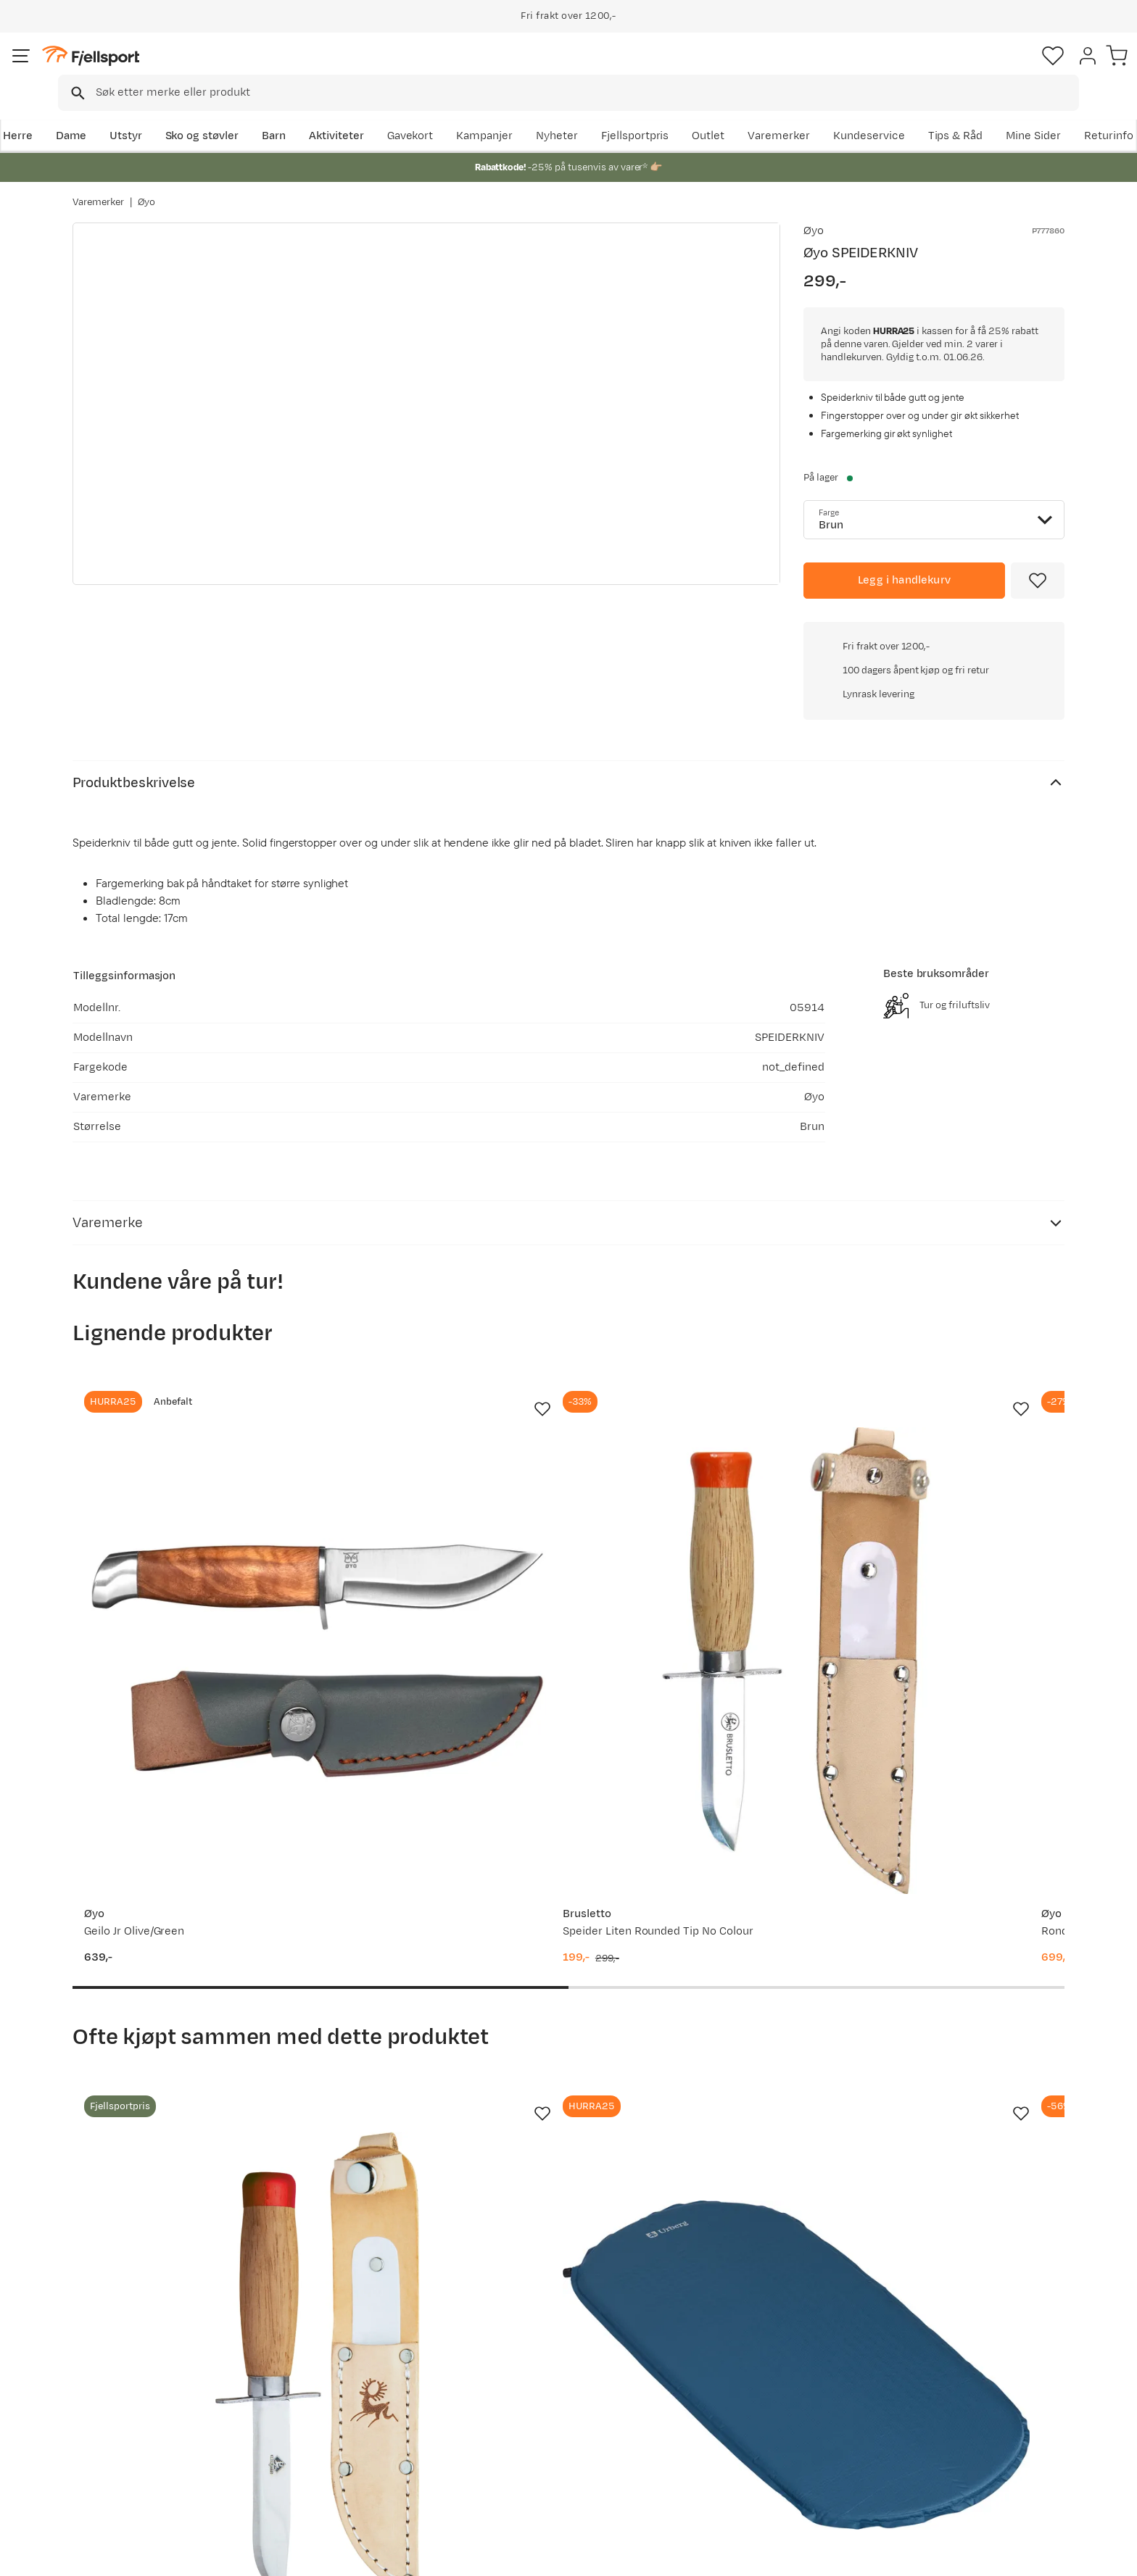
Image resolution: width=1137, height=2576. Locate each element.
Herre (87, 113)
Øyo (146, 187)
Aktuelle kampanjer (338, 2362)
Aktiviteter (406, 113)
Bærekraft (515, 2455)
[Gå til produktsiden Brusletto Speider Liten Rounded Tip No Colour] (440, 1413)
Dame (141, 113)
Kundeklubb (519, 2385)
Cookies (1109, 2555)
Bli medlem (1005, 2237)
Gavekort (311, 2432)
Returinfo (111, 2409)
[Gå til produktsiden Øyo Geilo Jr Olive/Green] (183, 1413)
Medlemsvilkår (527, 2409)
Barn (344, 113)
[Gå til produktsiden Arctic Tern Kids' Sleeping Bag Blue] (697, 1903)
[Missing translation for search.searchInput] (295, 69)
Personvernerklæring (953, 2555)
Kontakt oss (118, 2478)
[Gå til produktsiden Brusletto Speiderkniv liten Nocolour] (183, 1903)
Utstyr (196, 113)
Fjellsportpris (795, 113)
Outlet (868, 113)
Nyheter (717, 113)
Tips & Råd (114, 2432)
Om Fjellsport (524, 2362)
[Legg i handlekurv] (904, 581)
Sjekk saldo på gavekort (147, 2385)
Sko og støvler (273, 113)
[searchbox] (598, 68)
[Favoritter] (963, 68)
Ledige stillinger (530, 2432)
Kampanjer (644, 113)
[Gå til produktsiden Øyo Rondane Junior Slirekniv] (697, 1413)
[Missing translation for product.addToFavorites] (1037, 581)
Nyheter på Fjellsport (342, 2385)
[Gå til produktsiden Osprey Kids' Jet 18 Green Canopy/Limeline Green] (953, 1903)
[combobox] (581, 69)
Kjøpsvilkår (1044, 2555)
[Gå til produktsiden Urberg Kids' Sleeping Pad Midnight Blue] (440, 1903)
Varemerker (939, 113)
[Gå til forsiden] (146, 68)
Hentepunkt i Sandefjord (150, 2455)
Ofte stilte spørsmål (139, 2362)
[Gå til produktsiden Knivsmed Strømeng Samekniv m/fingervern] (953, 1413)
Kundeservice (1028, 113)
